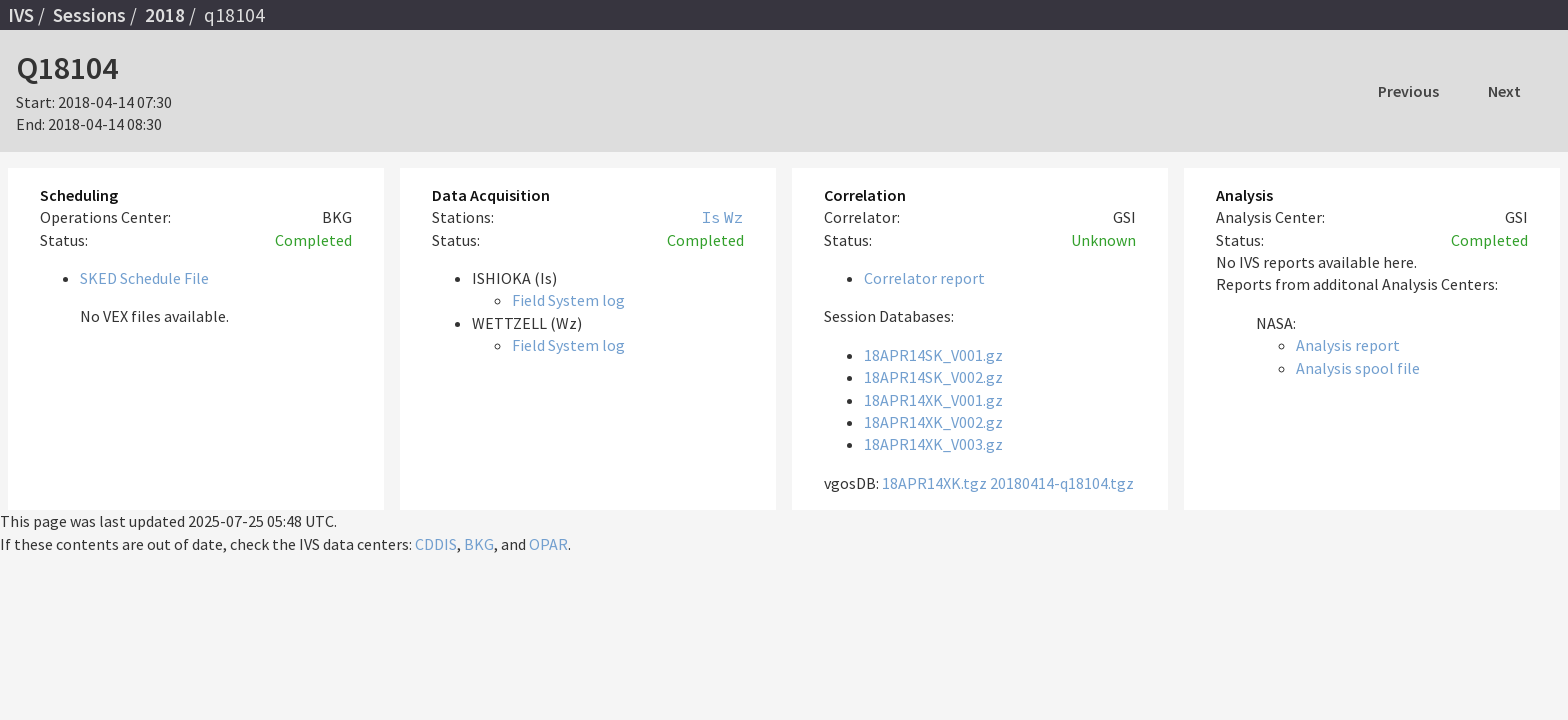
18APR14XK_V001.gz (933, 400)
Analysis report (1348, 345)
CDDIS (436, 544)
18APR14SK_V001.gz (933, 355)
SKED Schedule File (144, 278)
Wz (734, 217)
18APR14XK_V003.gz (933, 444)
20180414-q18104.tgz (1062, 483)
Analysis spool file (1358, 368)
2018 (165, 15)
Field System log (568, 300)
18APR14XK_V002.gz (933, 422)
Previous (1408, 91)
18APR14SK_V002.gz (933, 377)
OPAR (548, 544)
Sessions (89, 15)
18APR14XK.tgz (934, 483)
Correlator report (924, 278)
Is (711, 217)
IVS (21, 15)
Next (1504, 91)
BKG (479, 544)
